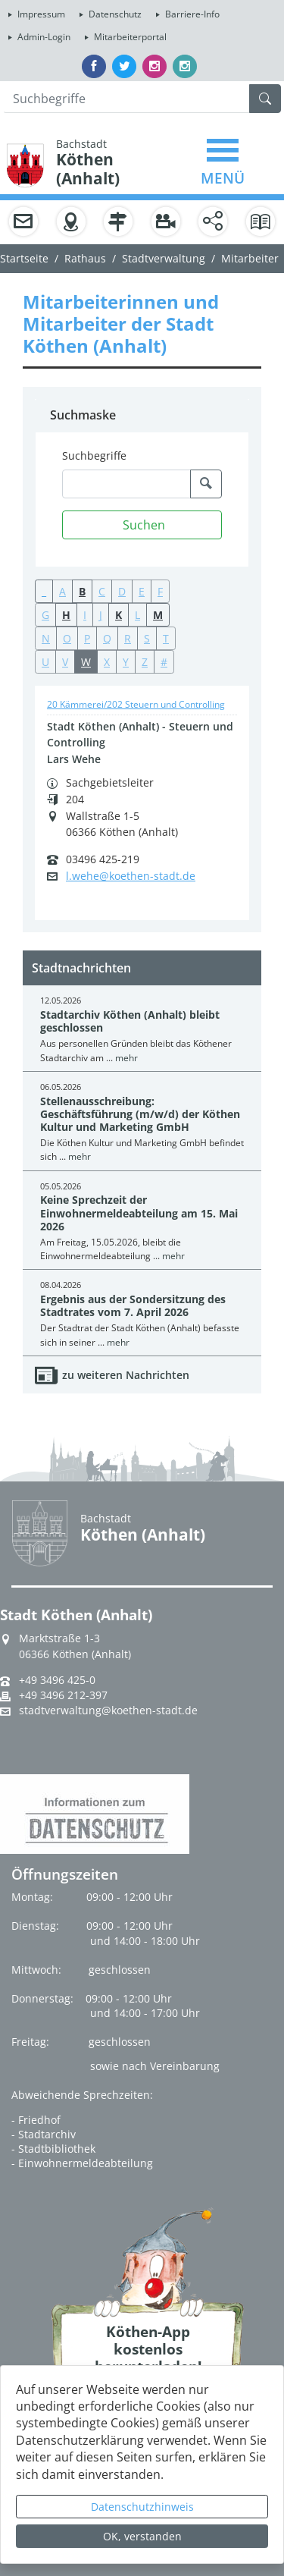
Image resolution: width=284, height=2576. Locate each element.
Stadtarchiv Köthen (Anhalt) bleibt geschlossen (130, 1021)
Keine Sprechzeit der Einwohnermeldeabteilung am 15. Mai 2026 (139, 1212)
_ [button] (44, 591)
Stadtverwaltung (163, 258)
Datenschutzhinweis (142, 2506)
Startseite (24, 258)
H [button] (66, 615)
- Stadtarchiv (43, 2134)
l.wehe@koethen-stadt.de (130, 876)
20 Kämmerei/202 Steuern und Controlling (136, 704)
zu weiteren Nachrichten (125, 1374)
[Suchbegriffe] (126, 484)
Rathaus (85, 258)
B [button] (82, 591)
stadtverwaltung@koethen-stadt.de (108, 1710)
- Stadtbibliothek (53, 2148)
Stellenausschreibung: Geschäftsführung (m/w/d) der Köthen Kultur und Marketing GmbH (140, 1114)
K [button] (118, 615)
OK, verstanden (142, 2536)
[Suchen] (142, 524)
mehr (126, 1057)
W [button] (86, 662)
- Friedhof (36, 2120)
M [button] (158, 615)
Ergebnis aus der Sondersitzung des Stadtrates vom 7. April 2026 (133, 1305)
